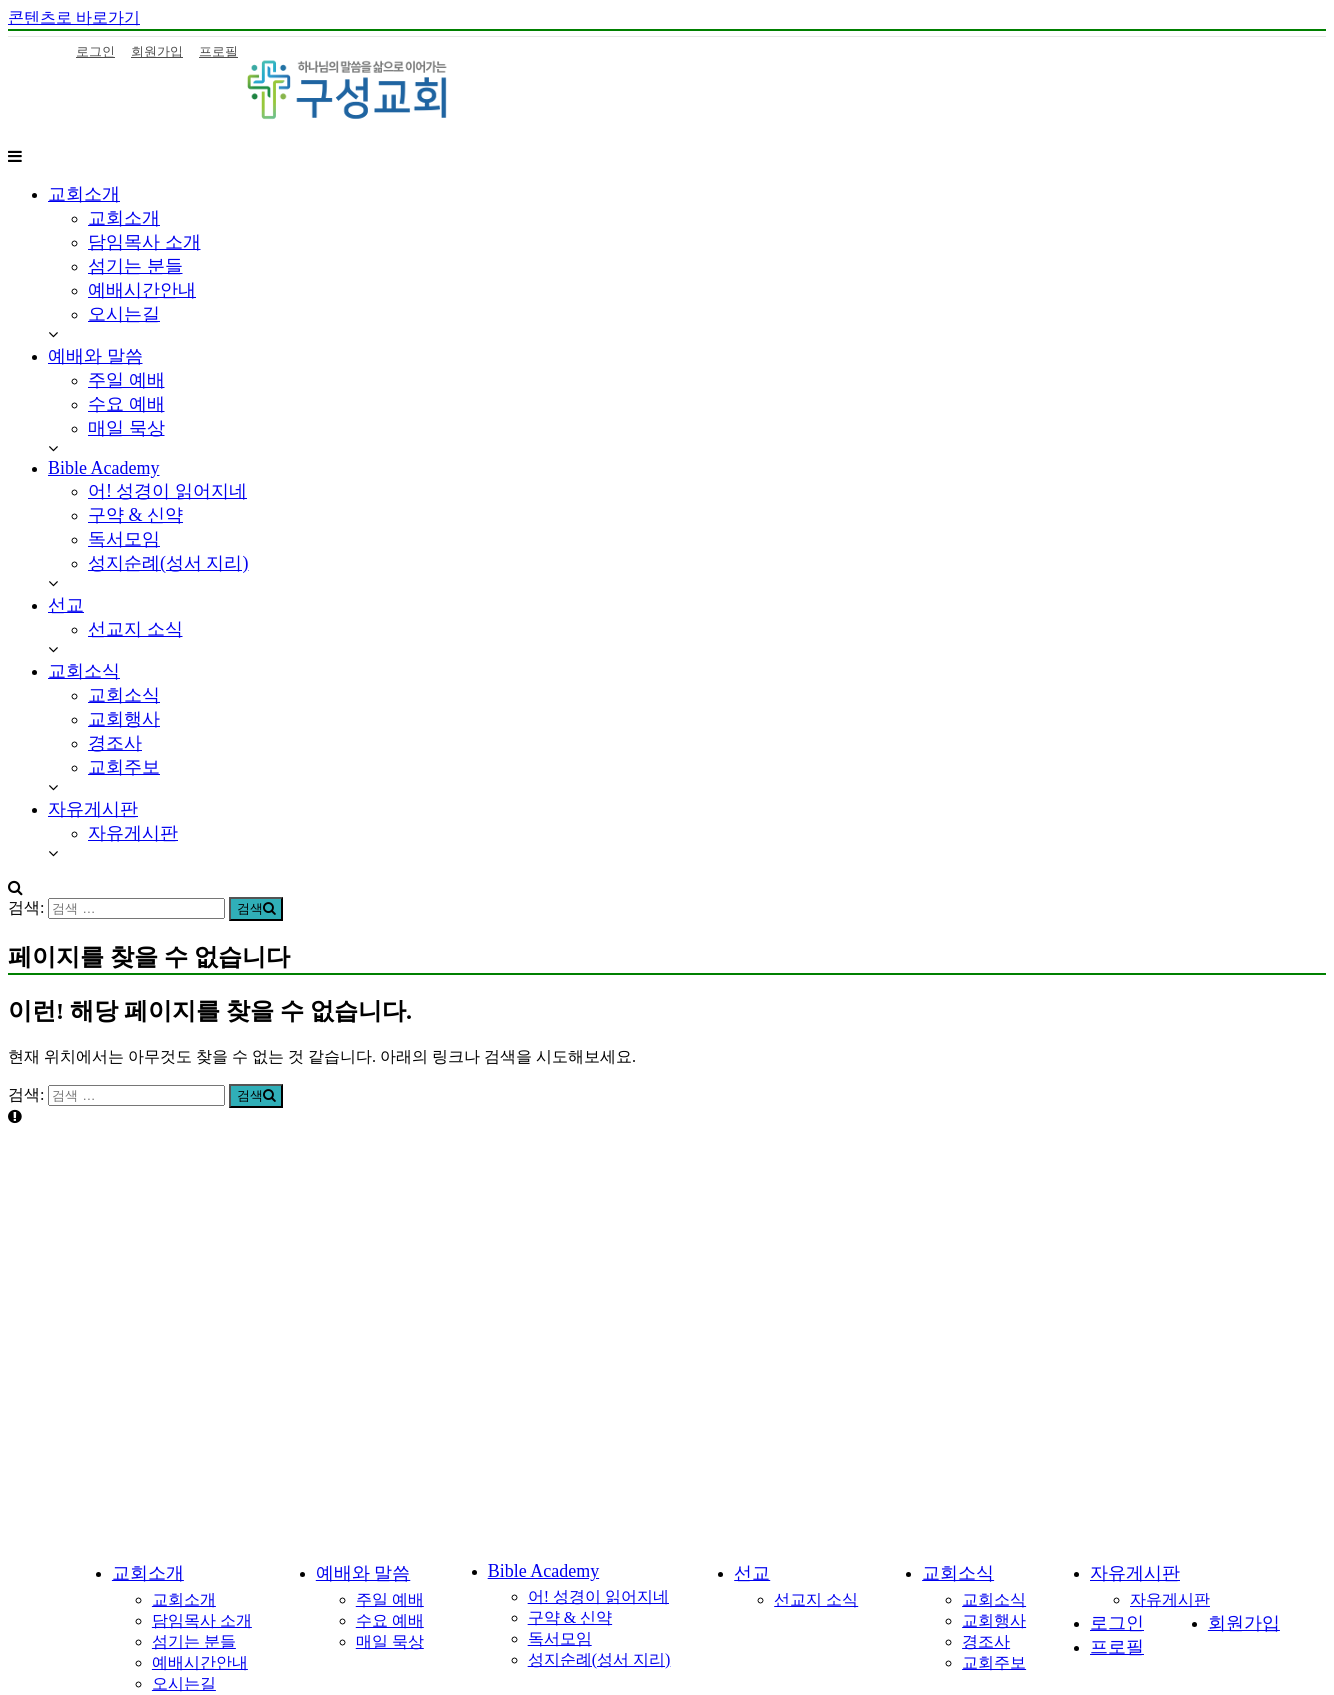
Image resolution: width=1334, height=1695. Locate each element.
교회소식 (84, 671)
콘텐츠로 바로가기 (74, 17)
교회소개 (84, 194)
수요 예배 (126, 404)
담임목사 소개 (144, 242)
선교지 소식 (135, 629)
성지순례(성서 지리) (168, 563)
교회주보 (124, 767)
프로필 (218, 52)
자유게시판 (93, 809)
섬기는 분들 (135, 266)
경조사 (115, 743)
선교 (66, 605)
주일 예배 (126, 380)
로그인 (95, 52)
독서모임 (124, 539)
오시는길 (124, 314)
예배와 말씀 (95, 356)
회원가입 (157, 52)
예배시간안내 (142, 290)
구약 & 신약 (135, 515)
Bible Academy (103, 468)
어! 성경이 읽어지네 (167, 491)
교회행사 (124, 719)
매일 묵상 (126, 428)
